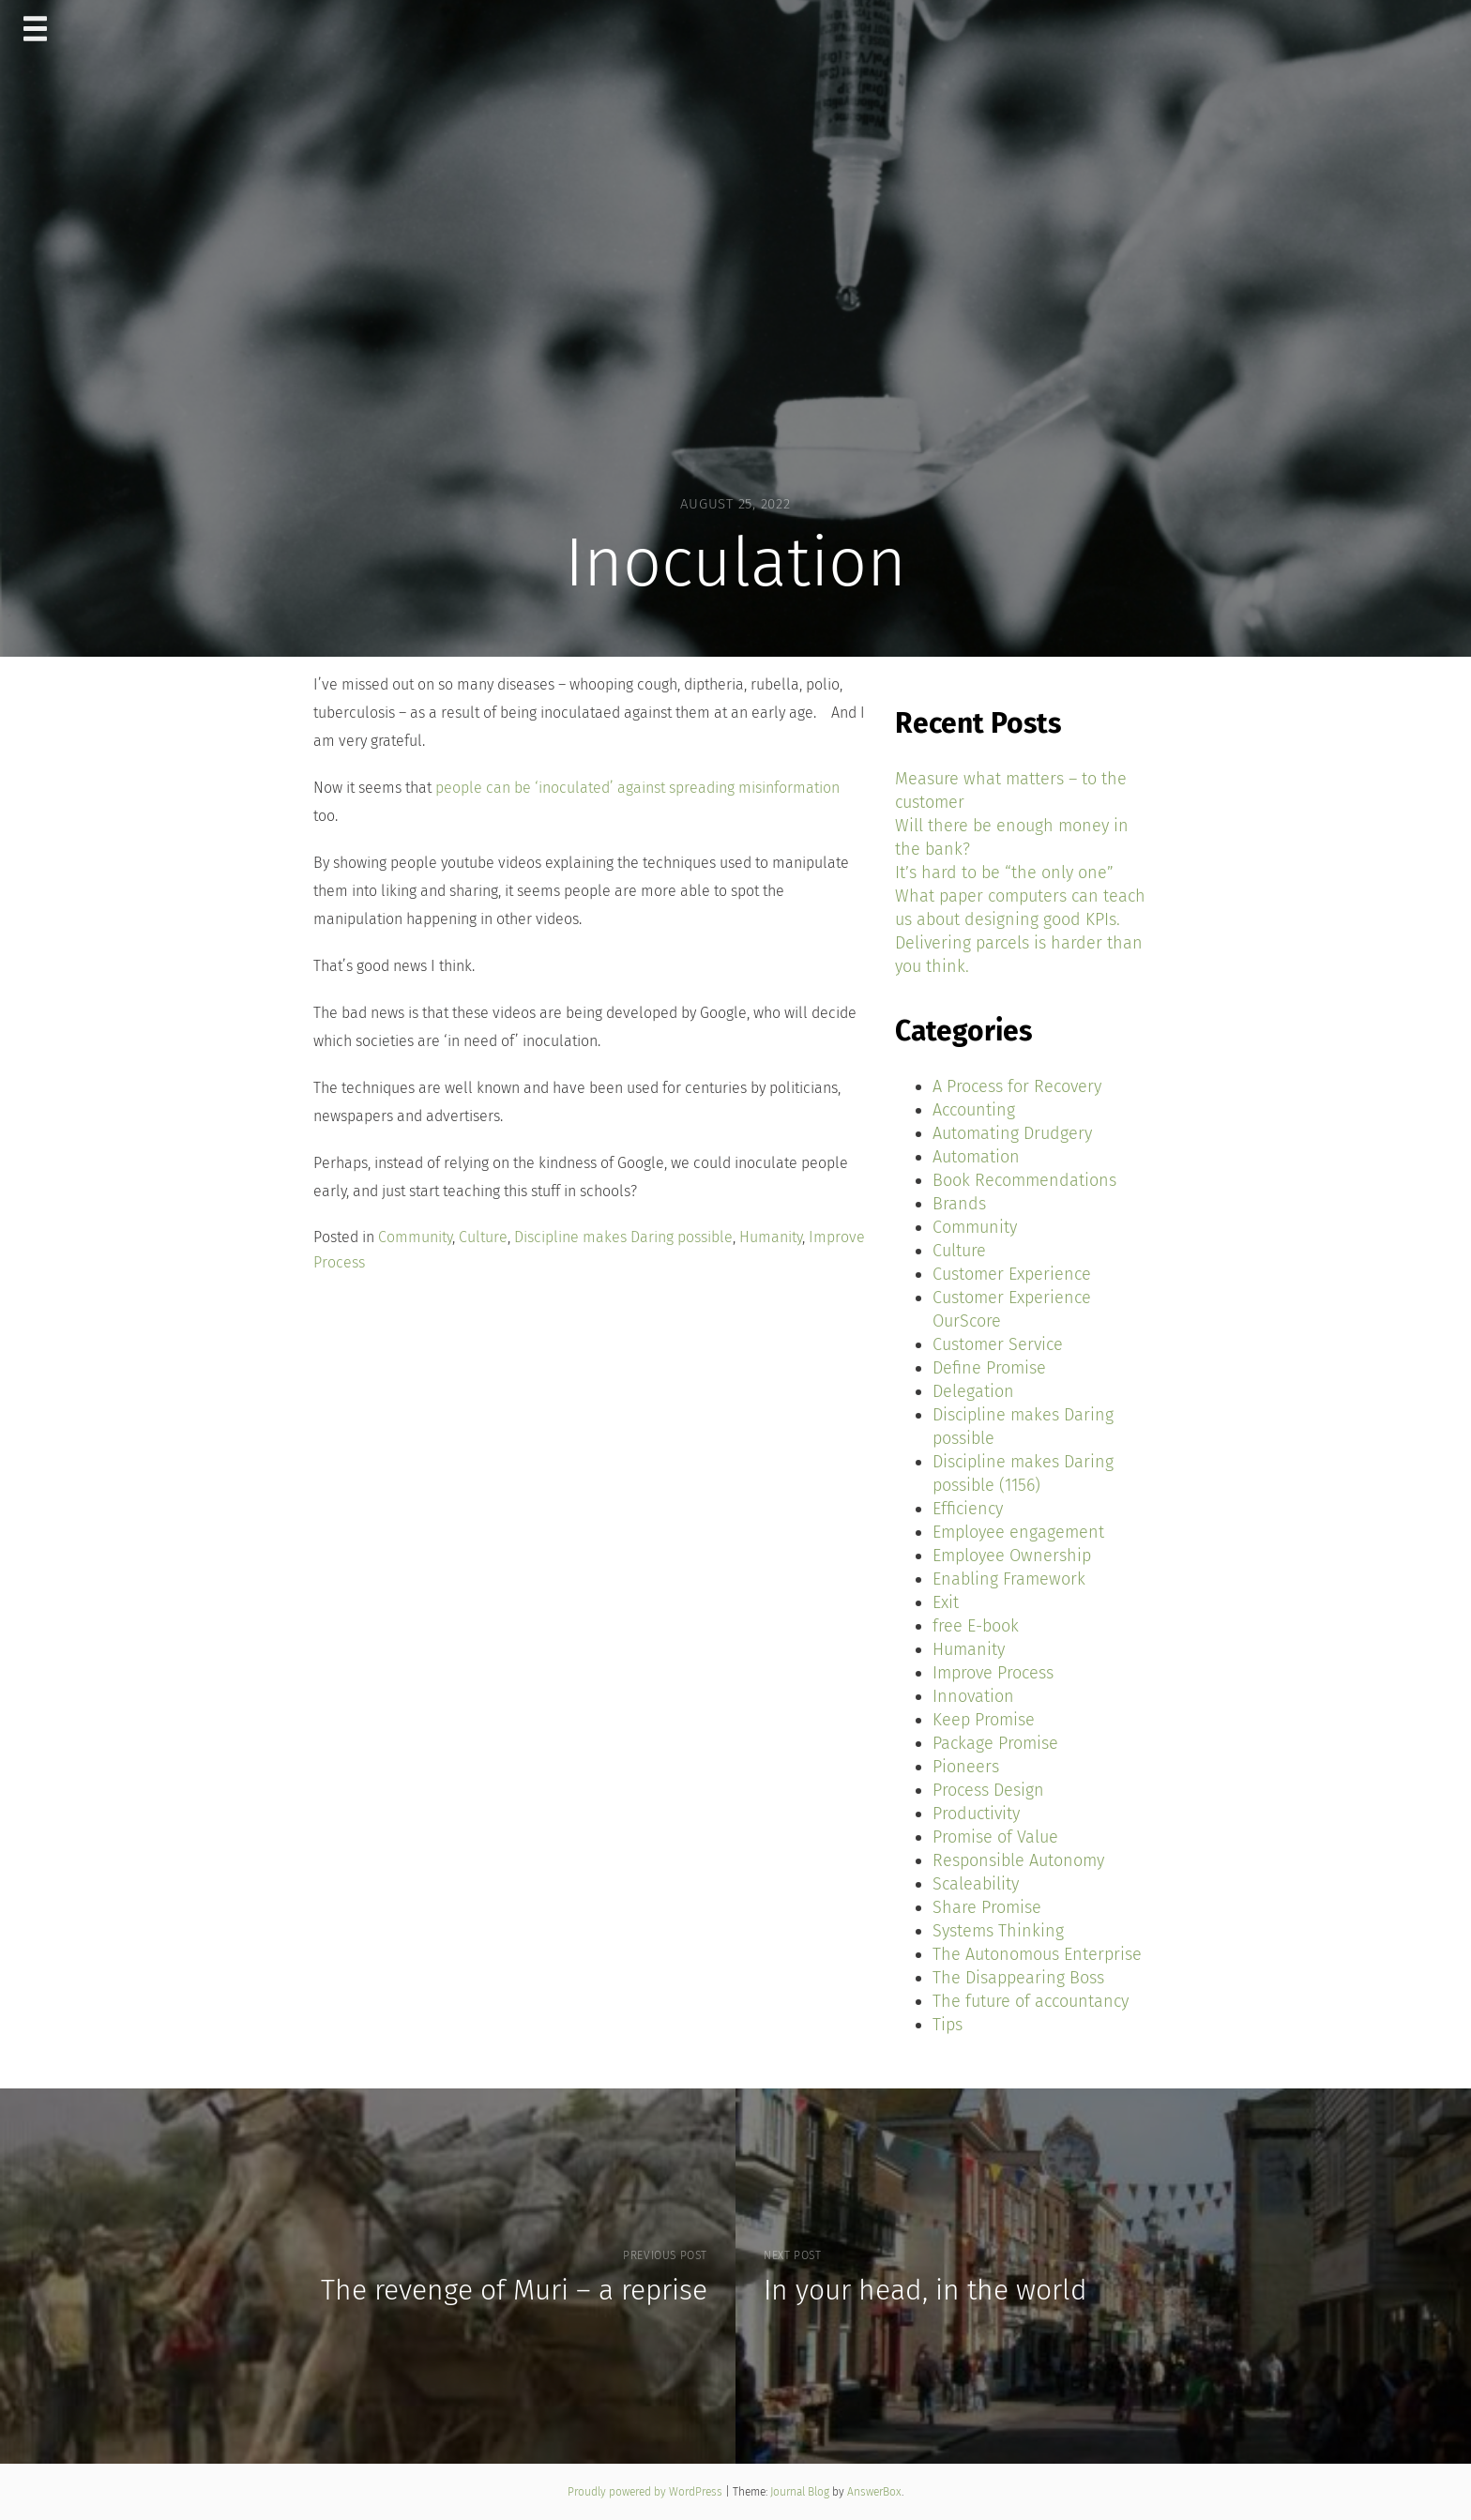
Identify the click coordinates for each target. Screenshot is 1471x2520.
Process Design (988, 1790)
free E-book (976, 1626)
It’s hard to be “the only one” (1004, 872)
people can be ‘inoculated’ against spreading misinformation (637, 788)
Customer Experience (1012, 1274)
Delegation (973, 1391)
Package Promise (995, 1743)
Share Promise (987, 1907)
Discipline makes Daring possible (623, 1237)
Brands (959, 1203)
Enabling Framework (1009, 1579)
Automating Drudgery (1012, 1133)
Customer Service (998, 1344)
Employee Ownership (1012, 1555)
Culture (483, 1237)
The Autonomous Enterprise (1037, 1954)
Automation (976, 1156)
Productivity (976, 1813)
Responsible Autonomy (1018, 1860)
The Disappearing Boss (1018, 1977)
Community (415, 1237)
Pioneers (966, 1766)
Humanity (770, 1237)
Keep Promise (984, 1719)
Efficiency (968, 1508)
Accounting (974, 1110)
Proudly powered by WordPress (646, 2491)
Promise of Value (995, 1837)
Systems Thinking (998, 1930)
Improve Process (993, 1672)
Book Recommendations (1024, 1180)
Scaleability (976, 1884)
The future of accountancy (1031, 2001)
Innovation (973, 1696)
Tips (948, 2024)
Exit (946, 1602)
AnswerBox (874, 2491)
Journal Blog (801, 2491)
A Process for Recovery (1017, 1086)
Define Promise (989, 1368)
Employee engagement (1018, 1532)
